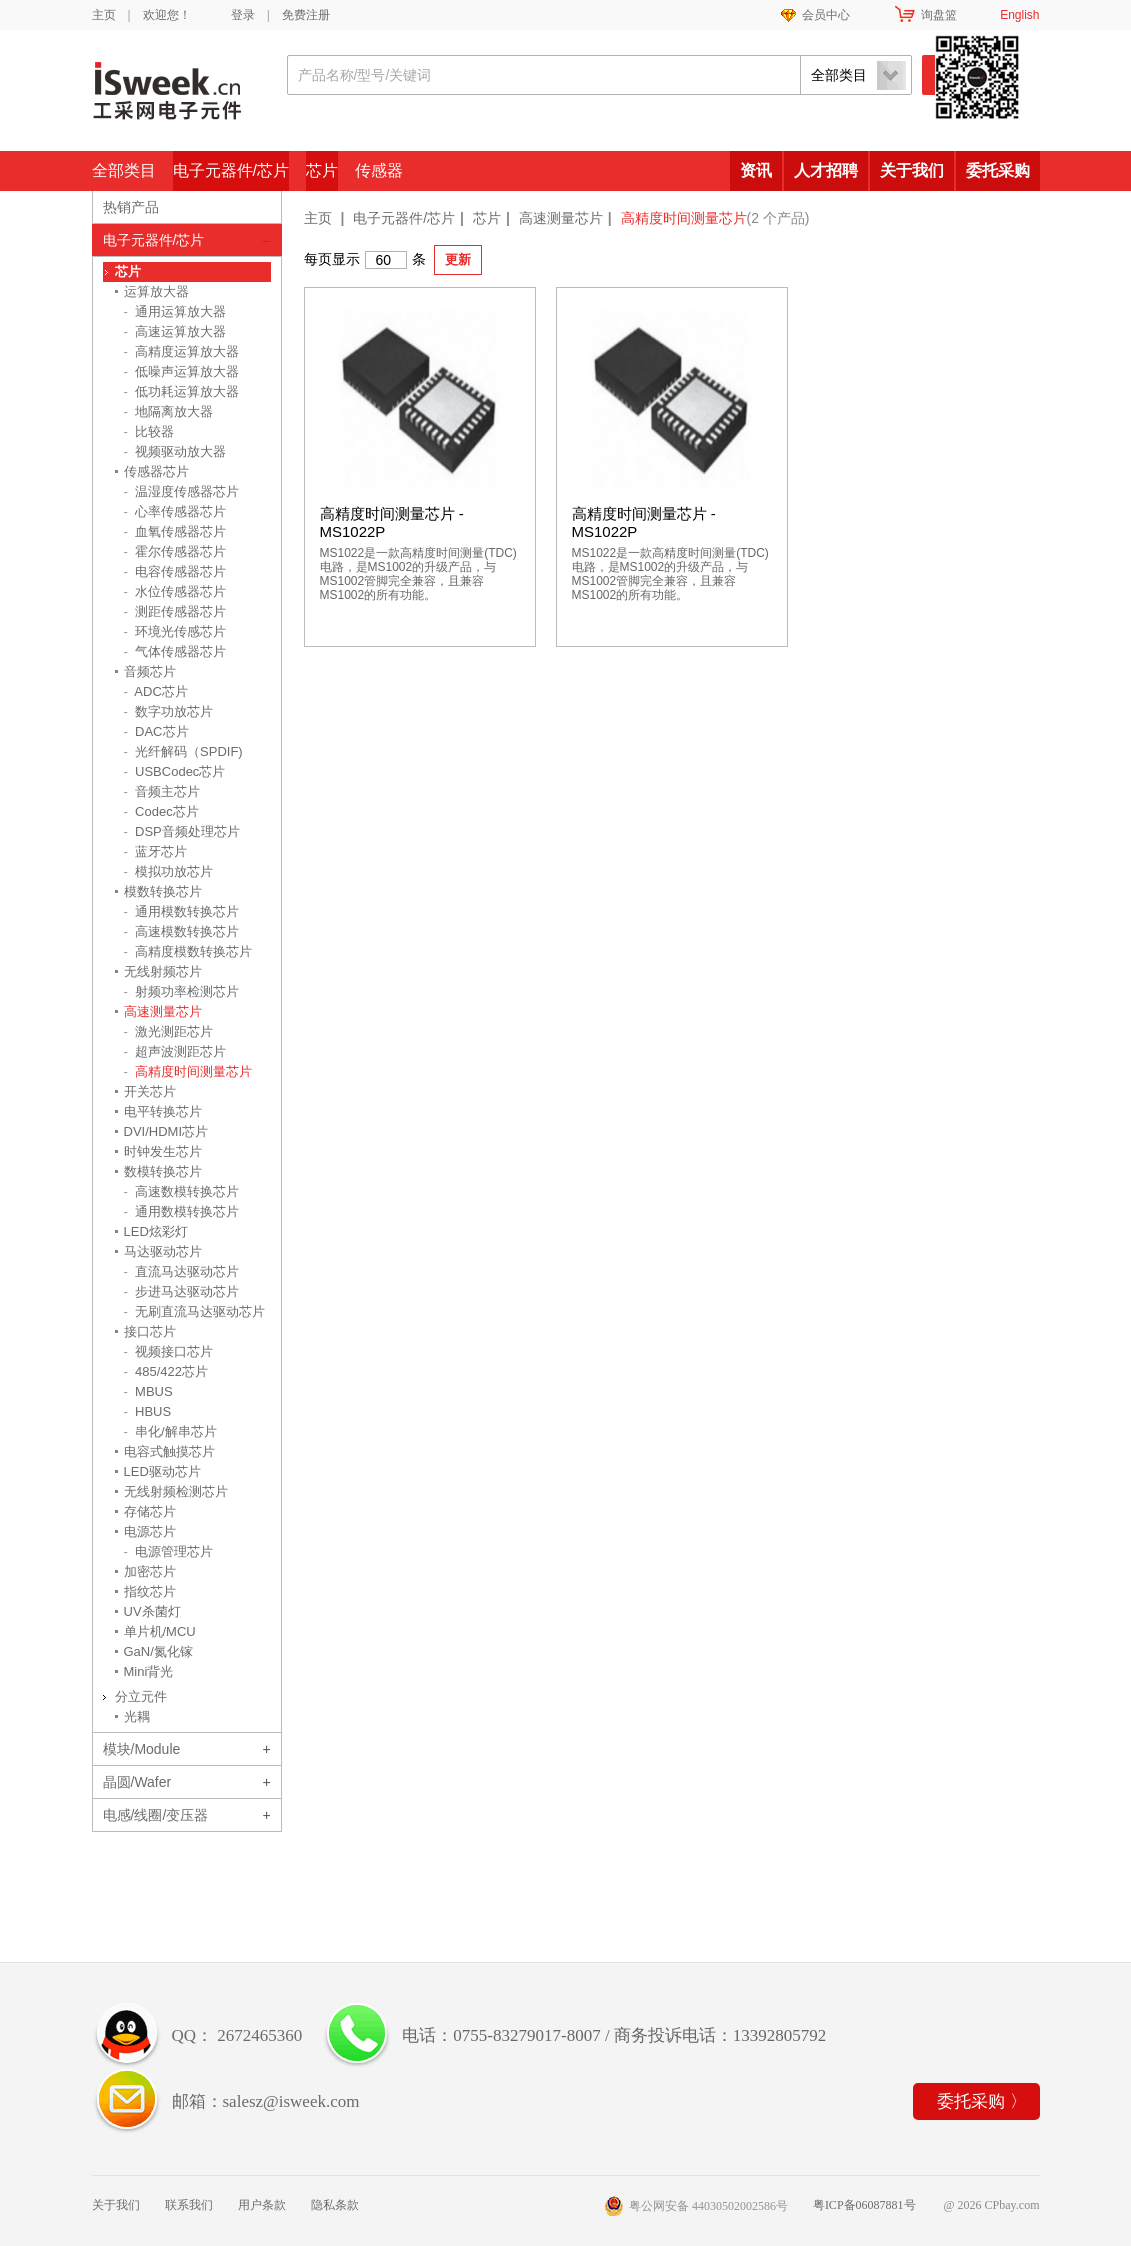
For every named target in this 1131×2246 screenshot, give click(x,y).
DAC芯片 (156, 731)
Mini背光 (149, 1671)
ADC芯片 (156, 691)
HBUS (148, 1411)
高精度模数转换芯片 (188, 951)
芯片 (322, 170)
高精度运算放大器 (182, 351)
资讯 (756, 170)
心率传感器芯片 (175, 511)
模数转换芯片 (163, 891)
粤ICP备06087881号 (864, 2205)
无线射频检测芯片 (176, 1491)
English (1019, 15)
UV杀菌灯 (152, 1611)
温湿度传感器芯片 (182, 491)
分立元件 (141, 1696)
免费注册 (306, 15)
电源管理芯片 (169, 1551)
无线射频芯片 (163, 971)
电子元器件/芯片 (231, 170)
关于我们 (912, 170)
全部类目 (124, 170)
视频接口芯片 (169, 1351)
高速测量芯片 (561, 218)
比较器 (149, 431)
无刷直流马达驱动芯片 (195, 1311)
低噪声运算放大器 (182, 371)
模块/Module (142, 1749)
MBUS (148, 1391)
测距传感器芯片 (175, 611)
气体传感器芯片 (175, 651)
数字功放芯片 (169, 711)
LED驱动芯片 (162, 1471)
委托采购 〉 (981, 2101)
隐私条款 (335, 2205)
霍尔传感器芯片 (175, 551)
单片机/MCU (160, 1631)
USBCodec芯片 (175, 771)
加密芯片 (150, 1571)
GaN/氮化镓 (158, 1651)
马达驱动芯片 (163, 1251)
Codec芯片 (161, 811)
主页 (104, 15)
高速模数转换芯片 (182, 931)
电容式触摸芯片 (169, 1451)
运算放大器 (156, 291)
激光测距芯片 (169, 1031)
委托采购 (998, 170)
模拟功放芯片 (169, 871)
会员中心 (826, 15)
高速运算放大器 (175, 331)
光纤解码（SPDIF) (183, 751)
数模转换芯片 (163, 1171)
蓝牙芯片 (156, 851)
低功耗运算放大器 (182, 391)
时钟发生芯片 (163, 1151)
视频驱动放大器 (175, 451)
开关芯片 (150, 1091)
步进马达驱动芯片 (182, 1291)
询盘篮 (939, 15)
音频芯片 (150, 671)
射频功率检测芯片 (182, 991)
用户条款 (262, 2205)
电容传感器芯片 (175, 571)
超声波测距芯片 (175, 1051)
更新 (458, 259)
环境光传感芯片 (175, 631)
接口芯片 (150, 1331)
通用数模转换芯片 (182, 1211)
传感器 (379, 170)
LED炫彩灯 (156, 1231)
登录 (243, 15)
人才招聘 (826, 170)
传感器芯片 (156, 471)
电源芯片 (150, 1531)
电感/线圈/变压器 (156, 1815)
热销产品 (131, 207)
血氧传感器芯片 (175, 531)
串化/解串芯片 (170, 1431)
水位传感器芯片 (175, 591)
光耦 (137, 1716)
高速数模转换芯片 (182, 1191)
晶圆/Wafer (137, 1782)
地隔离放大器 (169, 411)
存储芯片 (150, 1511)
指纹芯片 (150, 1591)
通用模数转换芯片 (182, 911)
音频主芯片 (162, 791)
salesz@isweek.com (291, 2101)
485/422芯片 (166, 1371)
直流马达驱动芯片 (182, 1271)
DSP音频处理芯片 (182, 831)
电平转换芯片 (163, 1111)
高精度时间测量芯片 (188, 1071)
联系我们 (189, 2205)
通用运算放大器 (175, 311)
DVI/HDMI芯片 (166, 1131)
